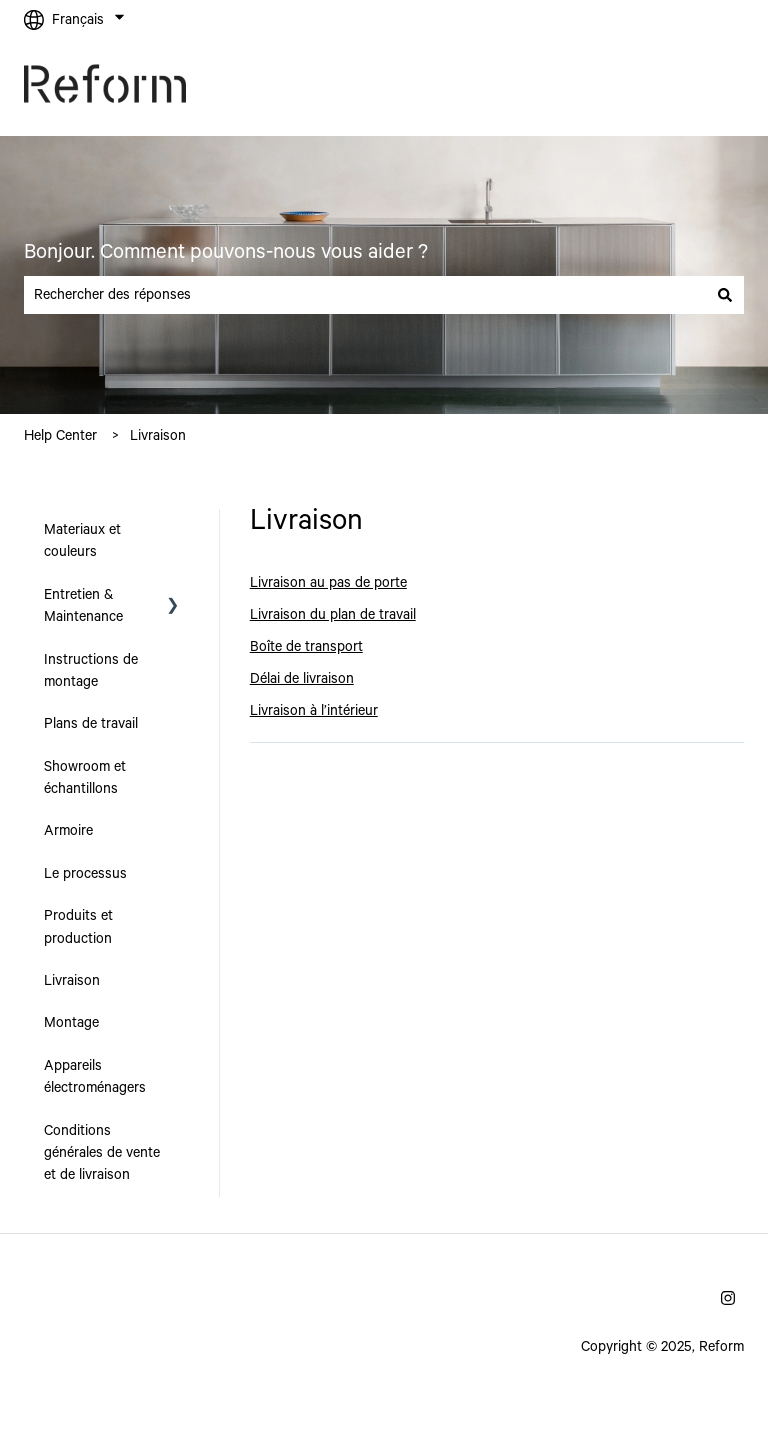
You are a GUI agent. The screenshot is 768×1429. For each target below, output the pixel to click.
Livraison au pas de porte (328, 583)
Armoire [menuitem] (68, 831)
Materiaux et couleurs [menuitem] (82, 541)
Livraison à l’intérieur (314, 711)
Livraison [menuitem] (72, 981)
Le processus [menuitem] (85, 874)
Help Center (60, 436)
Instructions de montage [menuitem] (91, 671)
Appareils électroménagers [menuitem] (95, 1077)
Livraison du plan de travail (333, 615)
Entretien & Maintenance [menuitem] (83, 606)
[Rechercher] (725, 295)
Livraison (158, 436)
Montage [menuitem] (71, 1023)
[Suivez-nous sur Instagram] (728, 1298)
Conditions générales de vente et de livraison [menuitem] (102, 1153)
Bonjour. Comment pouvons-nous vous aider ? (226, 252)
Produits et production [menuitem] (78, 927)
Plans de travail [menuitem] (91, 724)
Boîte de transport (306, 647)
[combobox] (365, 295)
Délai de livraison (302, 679)
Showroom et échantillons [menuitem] (85, 778)
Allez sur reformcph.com (648, 88)
